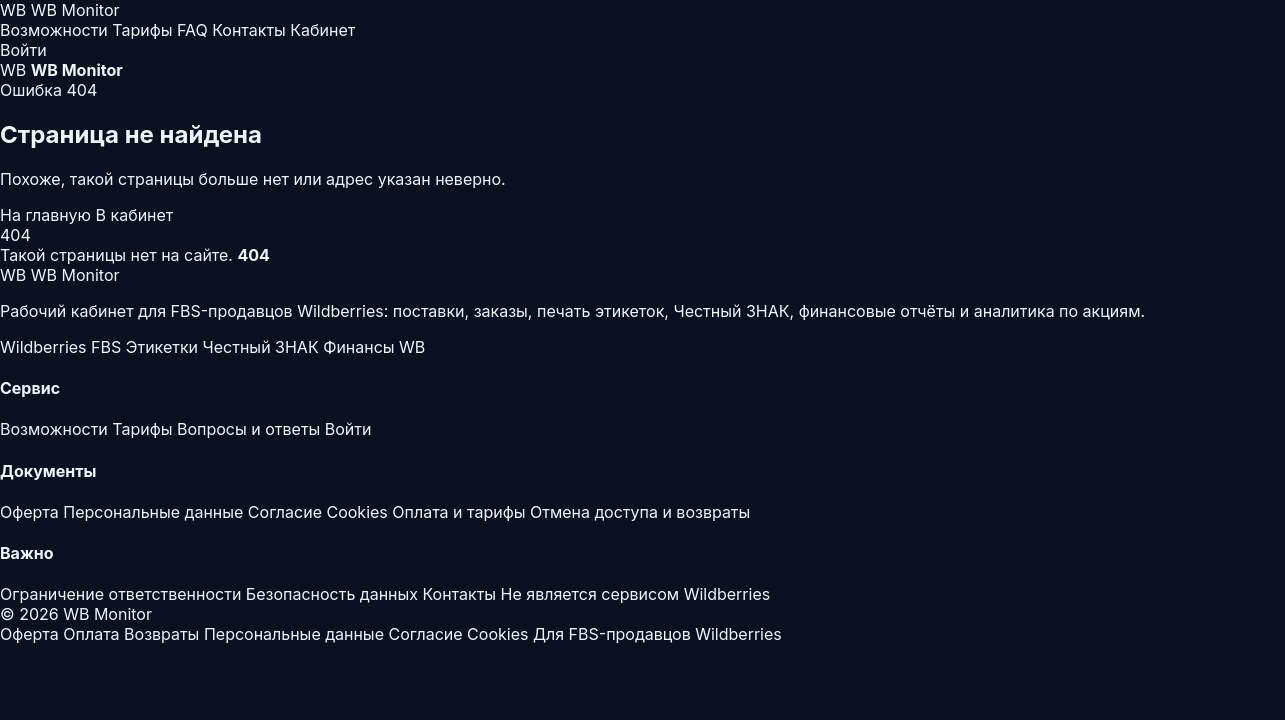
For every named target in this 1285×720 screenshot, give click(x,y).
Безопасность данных (332, 594)
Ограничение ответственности (120, 594)
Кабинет (322, 30)
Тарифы (142, 30)
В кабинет (135, 215)
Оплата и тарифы (458, 512)
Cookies (356, 512)
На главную (48, 215)
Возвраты (161, 634)
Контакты (249, 30)
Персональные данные (153, 512)
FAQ (192, 30)
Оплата (91, 634)
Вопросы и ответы (248, 429)
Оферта (29, 512)
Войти (23, 50)
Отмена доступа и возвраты (640, 512)
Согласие (285, 512)
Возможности (54, 30)
